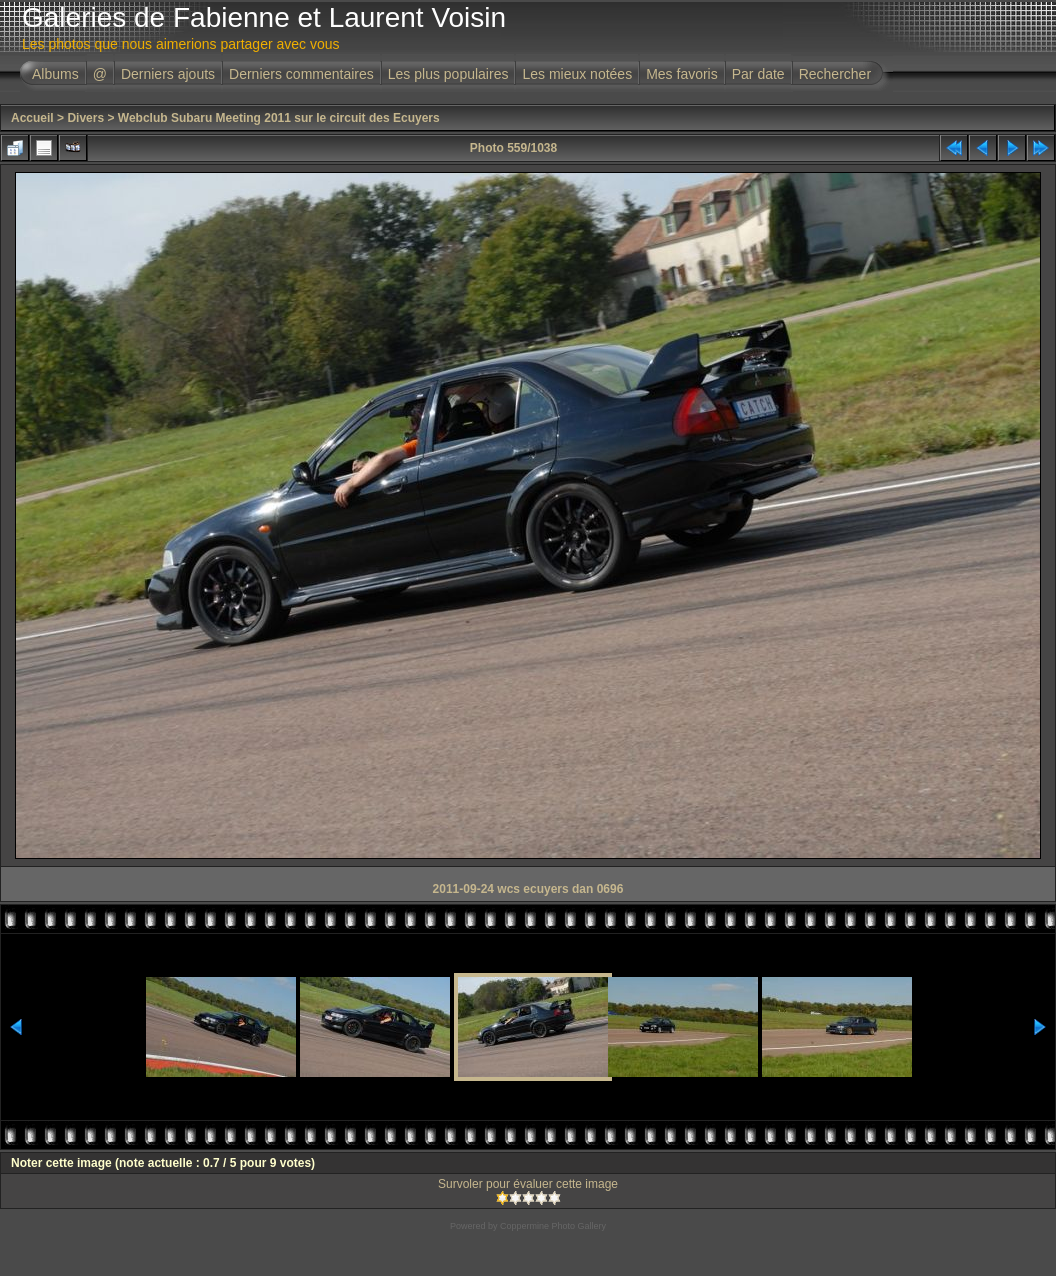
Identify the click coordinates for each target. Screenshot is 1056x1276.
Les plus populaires (448, 74)
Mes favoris (682, 74)
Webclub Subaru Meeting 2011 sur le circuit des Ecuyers (279, 118)
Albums (55, 74)
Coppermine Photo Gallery (553, 1226)
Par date (758, 74)
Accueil (32, 118)
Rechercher (835, 74)
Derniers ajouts (168, 74)
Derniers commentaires (301, 74)
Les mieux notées (577, 74)
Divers (85, 118)
